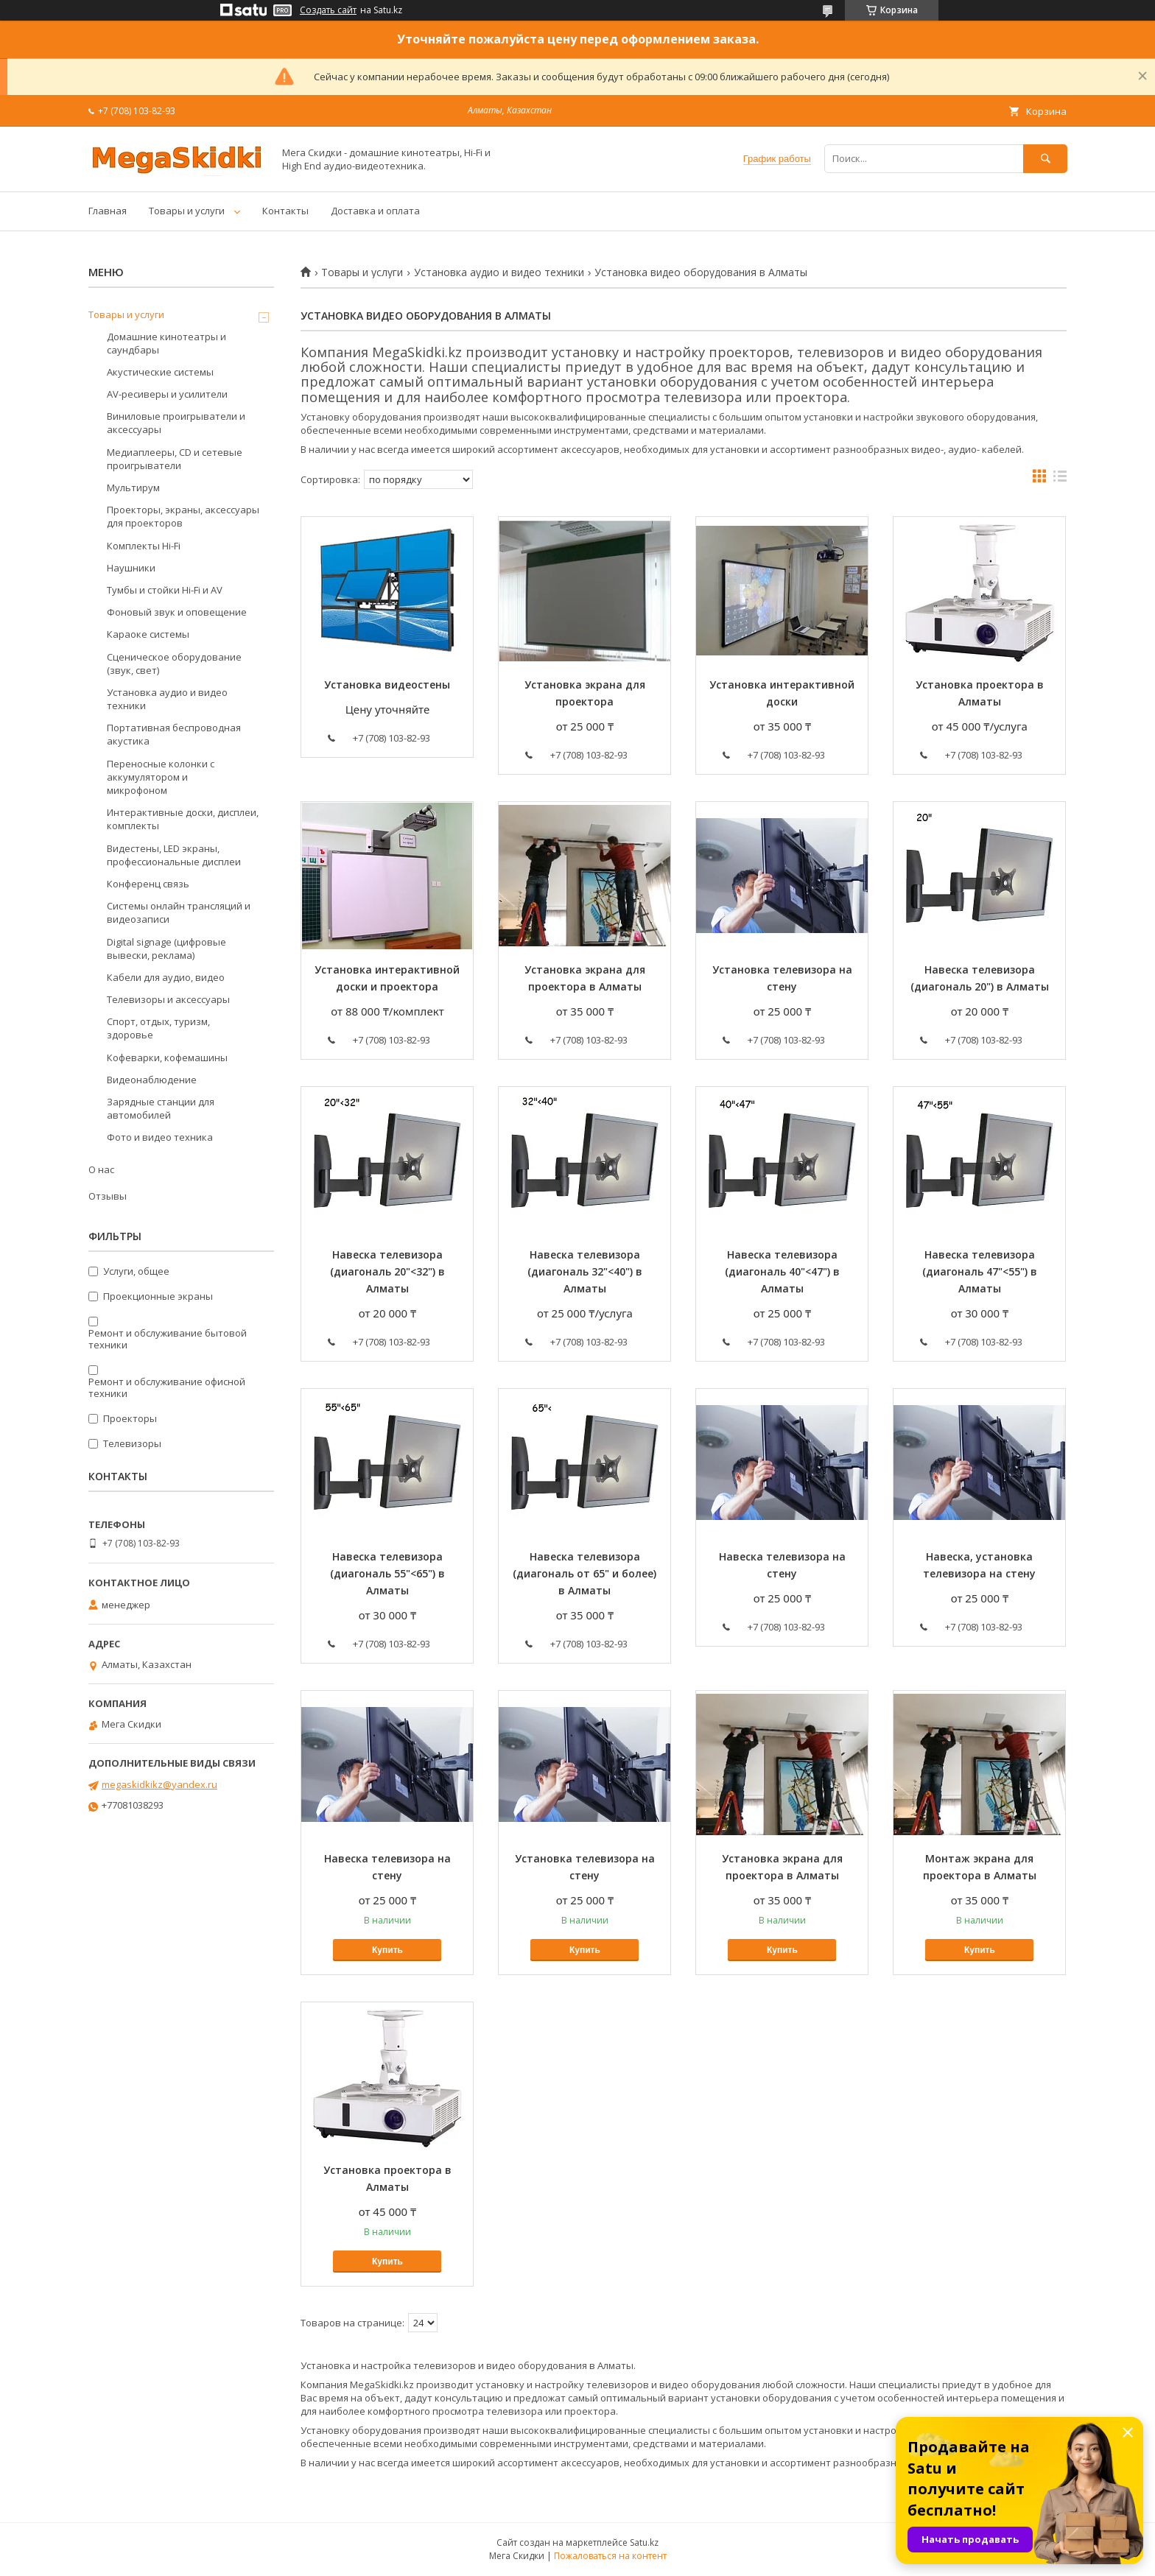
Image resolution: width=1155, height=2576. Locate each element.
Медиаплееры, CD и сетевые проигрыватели (174, 459)
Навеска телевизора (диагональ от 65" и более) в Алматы (584, 1573)
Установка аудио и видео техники (499, 272)
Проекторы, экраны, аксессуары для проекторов (183, 516)
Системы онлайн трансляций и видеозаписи (178, 912)
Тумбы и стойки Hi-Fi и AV (164, 590)
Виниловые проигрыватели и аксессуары (176, 422)
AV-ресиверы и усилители (167, 394)
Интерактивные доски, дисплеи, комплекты (183, 819)
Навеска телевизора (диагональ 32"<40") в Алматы (584, 1271)
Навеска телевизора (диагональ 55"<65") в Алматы (387, 1573)
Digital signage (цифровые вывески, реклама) (166, 948)
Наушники (131, 567)
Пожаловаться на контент (610, 2555)
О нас (101, 1169)
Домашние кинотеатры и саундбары (166, 343)
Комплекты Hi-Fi (143, 545)
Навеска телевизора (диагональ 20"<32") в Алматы (387, 1271)
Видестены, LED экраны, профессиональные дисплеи (174, 855)
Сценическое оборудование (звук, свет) (174, 663)
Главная (107, 210)
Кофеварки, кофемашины (167, 1057)
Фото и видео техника (160, 1137)
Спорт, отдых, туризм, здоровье (158, 1028)
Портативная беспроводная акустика (174, 734)
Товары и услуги (187, 210)
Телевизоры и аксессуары (168, 999)
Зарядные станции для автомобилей (160, 1108)
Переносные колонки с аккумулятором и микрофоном (160, 777)
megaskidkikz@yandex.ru (159, 1784)
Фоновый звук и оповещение (177, 612)
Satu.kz (644, 2542)
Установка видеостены (387, 684)
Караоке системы (148, 634)
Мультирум (133, 487)
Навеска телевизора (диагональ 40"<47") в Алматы (782, 1271)
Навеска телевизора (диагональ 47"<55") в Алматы (979, 1271)
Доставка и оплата (375, 210)
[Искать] (1045, 158)
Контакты (285, 210)
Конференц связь (148, 883)
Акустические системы (160, 372)
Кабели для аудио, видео (166, 977)
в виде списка (1060, 479)
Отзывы (107, 1196)
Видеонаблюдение (152, 1079)
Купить (387, 1950)
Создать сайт (328, 10)
